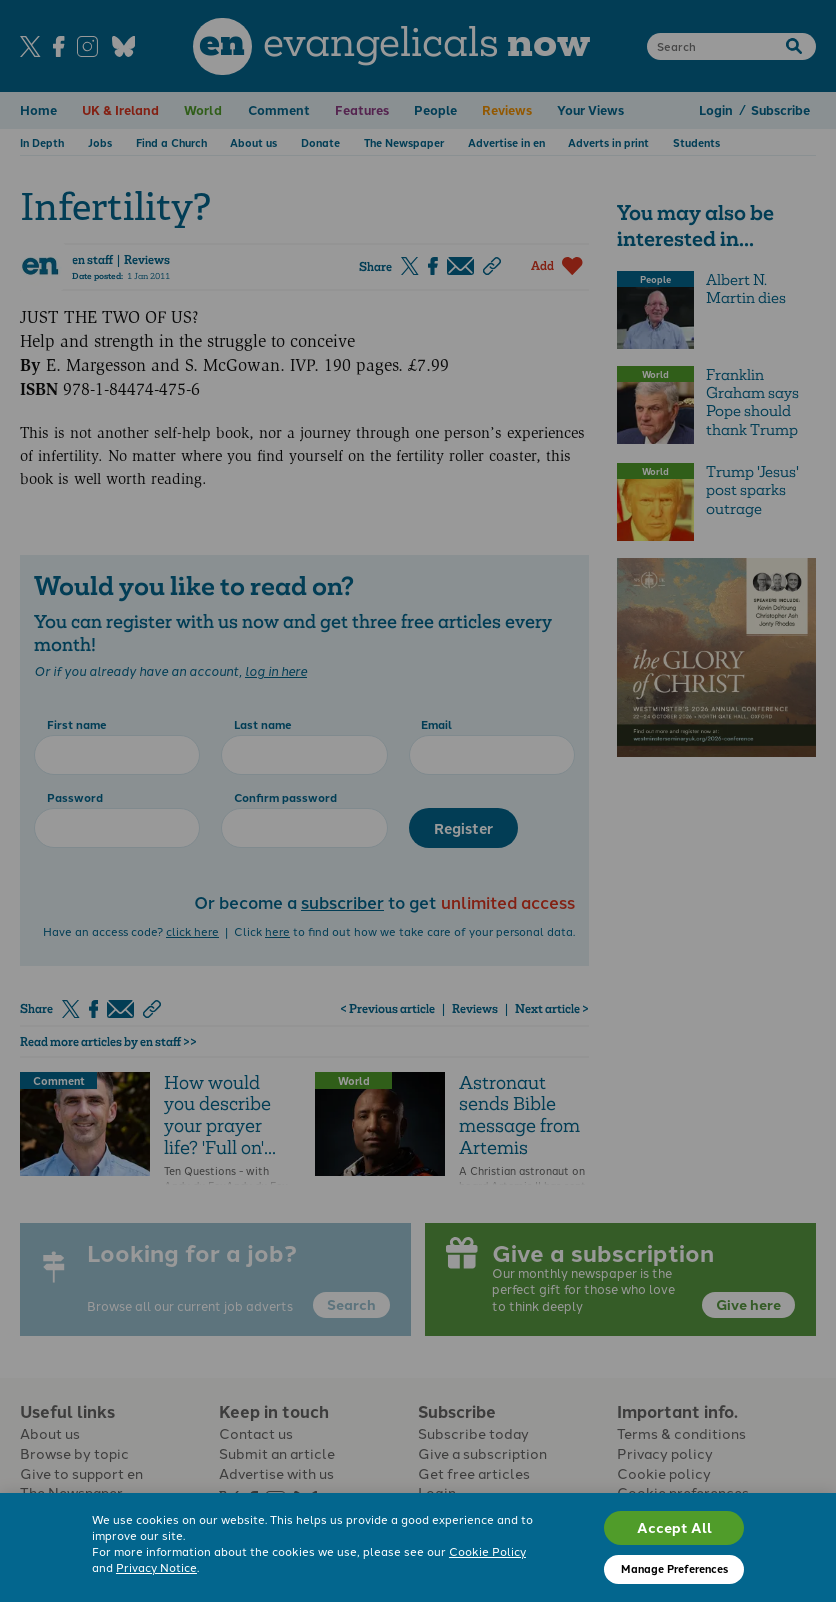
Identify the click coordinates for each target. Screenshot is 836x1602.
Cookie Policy (487, 1552)
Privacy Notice (156, 1568)
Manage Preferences (674, 1568)
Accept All (674, 1527)
